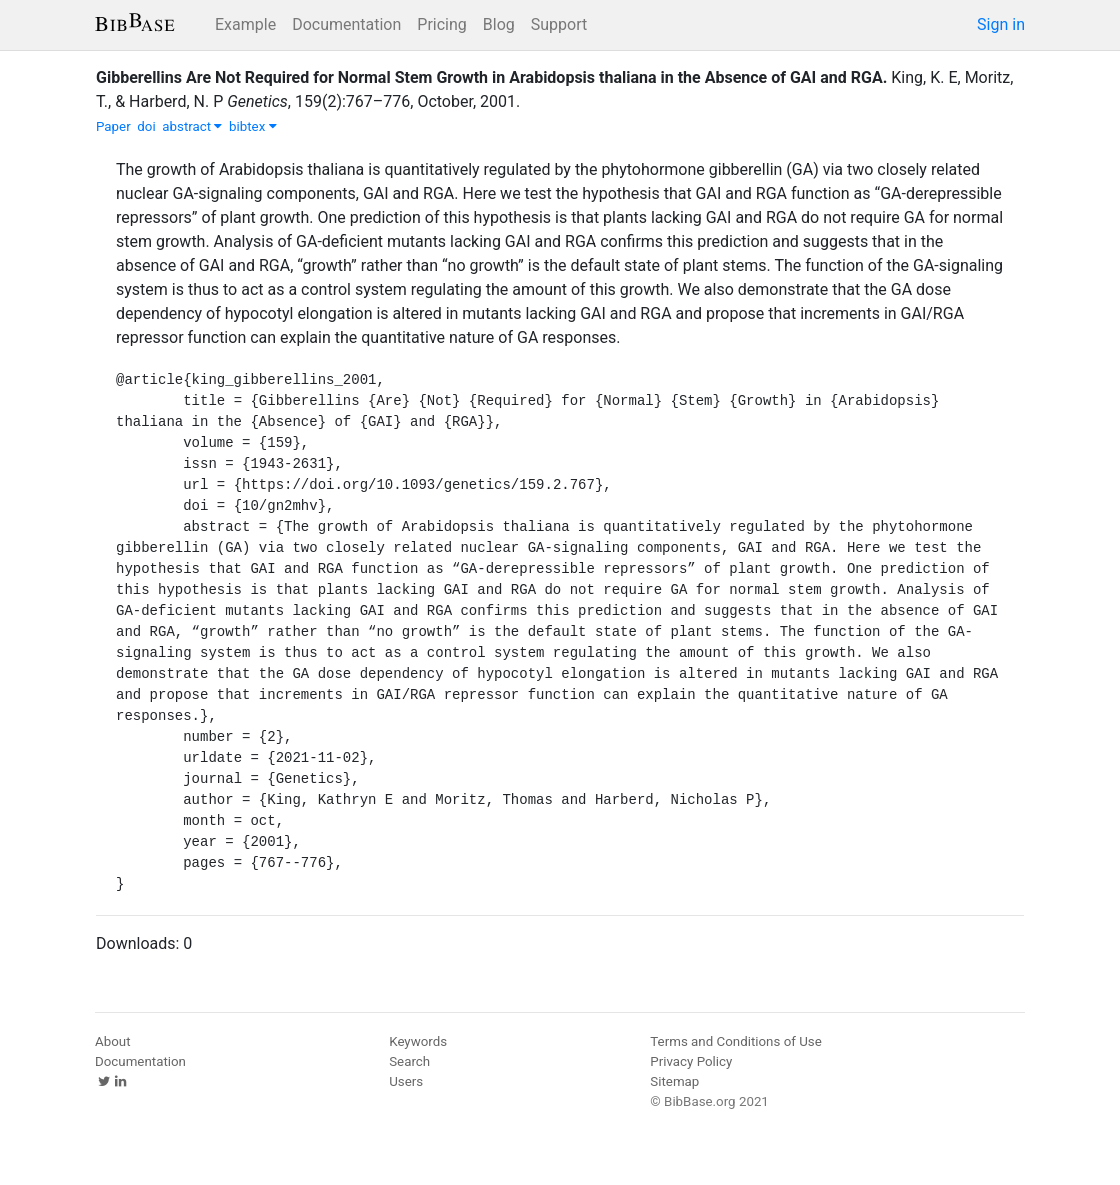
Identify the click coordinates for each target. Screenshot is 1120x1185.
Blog (499, 24)
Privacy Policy (691, 1061)
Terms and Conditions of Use (735, 1041)
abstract (192, 126)
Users (406, 1081)
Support (559, 24)
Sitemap (674, 1081)
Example (245, 24)
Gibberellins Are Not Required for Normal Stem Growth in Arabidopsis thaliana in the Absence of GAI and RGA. (491, 77)
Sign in (1001, 24)
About (113, 1041)
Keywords (418, 1041)
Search (409, 1061)
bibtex (253, 126)
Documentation (346, 24)
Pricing (442, 24)
